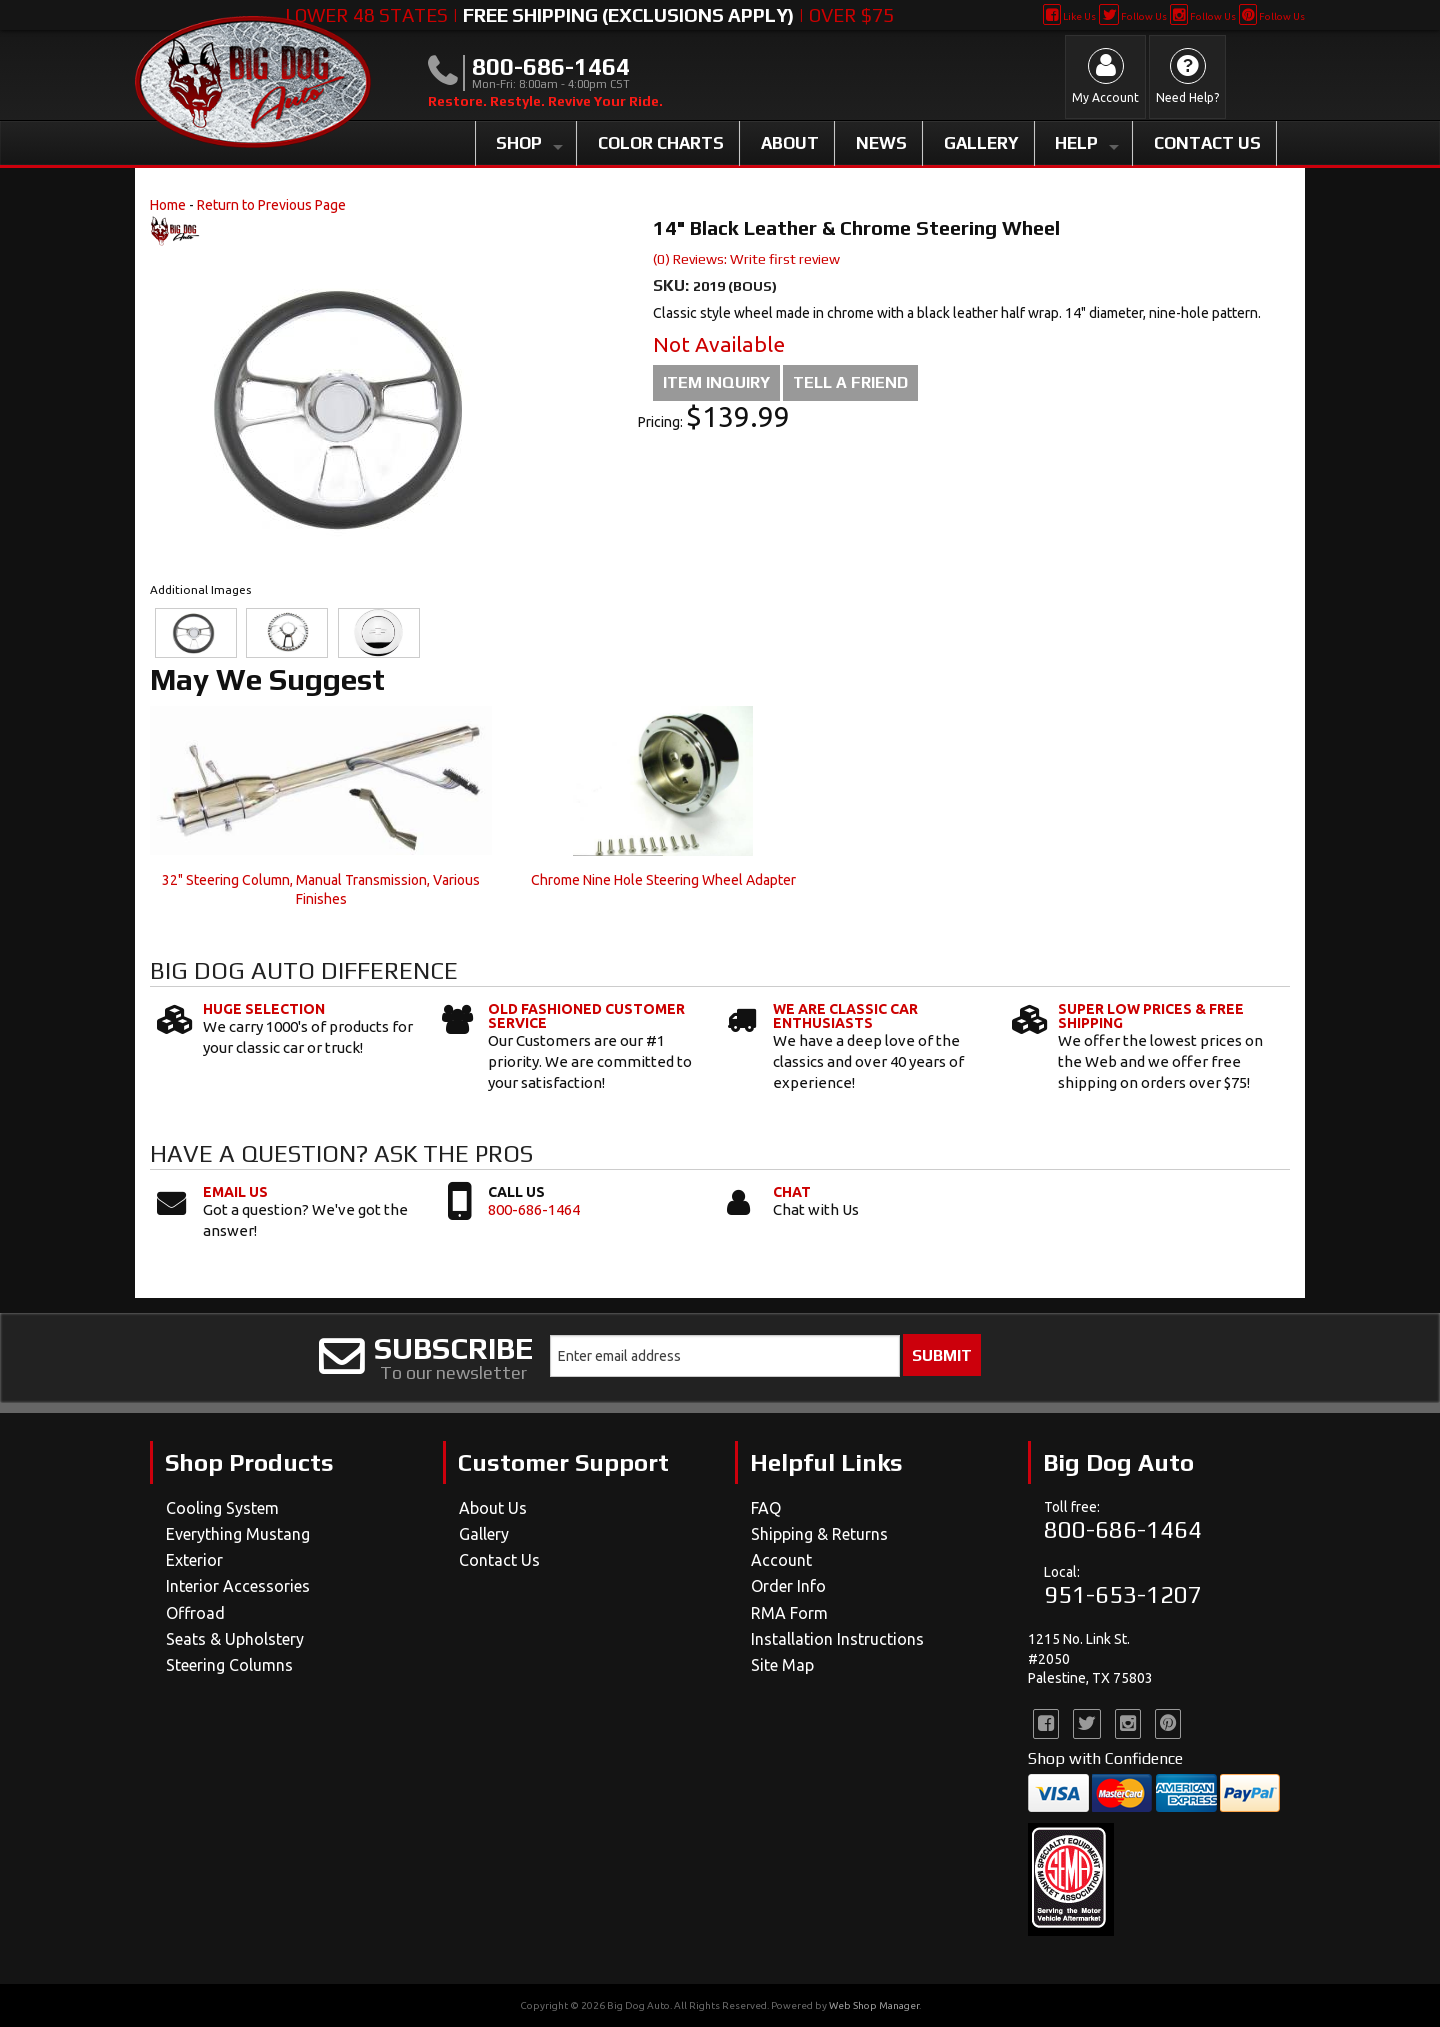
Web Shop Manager (874, 2005)
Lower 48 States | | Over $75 (589, 15)
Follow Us (1132, 16)
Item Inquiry (716, 382)
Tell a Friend (850, 382)
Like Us (1069, 16)
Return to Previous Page (271, 205)
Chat (792, 1192)
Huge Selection (264, 1009)
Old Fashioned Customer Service (586, 1016)
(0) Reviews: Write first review (746, 259)
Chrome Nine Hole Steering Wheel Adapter (663, 880)
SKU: (673, 285)
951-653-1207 (1123, 1594)
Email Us (235, 1192)
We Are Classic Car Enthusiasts (845, 1016)
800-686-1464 (534, 1209)
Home (168, 205)
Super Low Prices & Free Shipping (1151, 1016)
